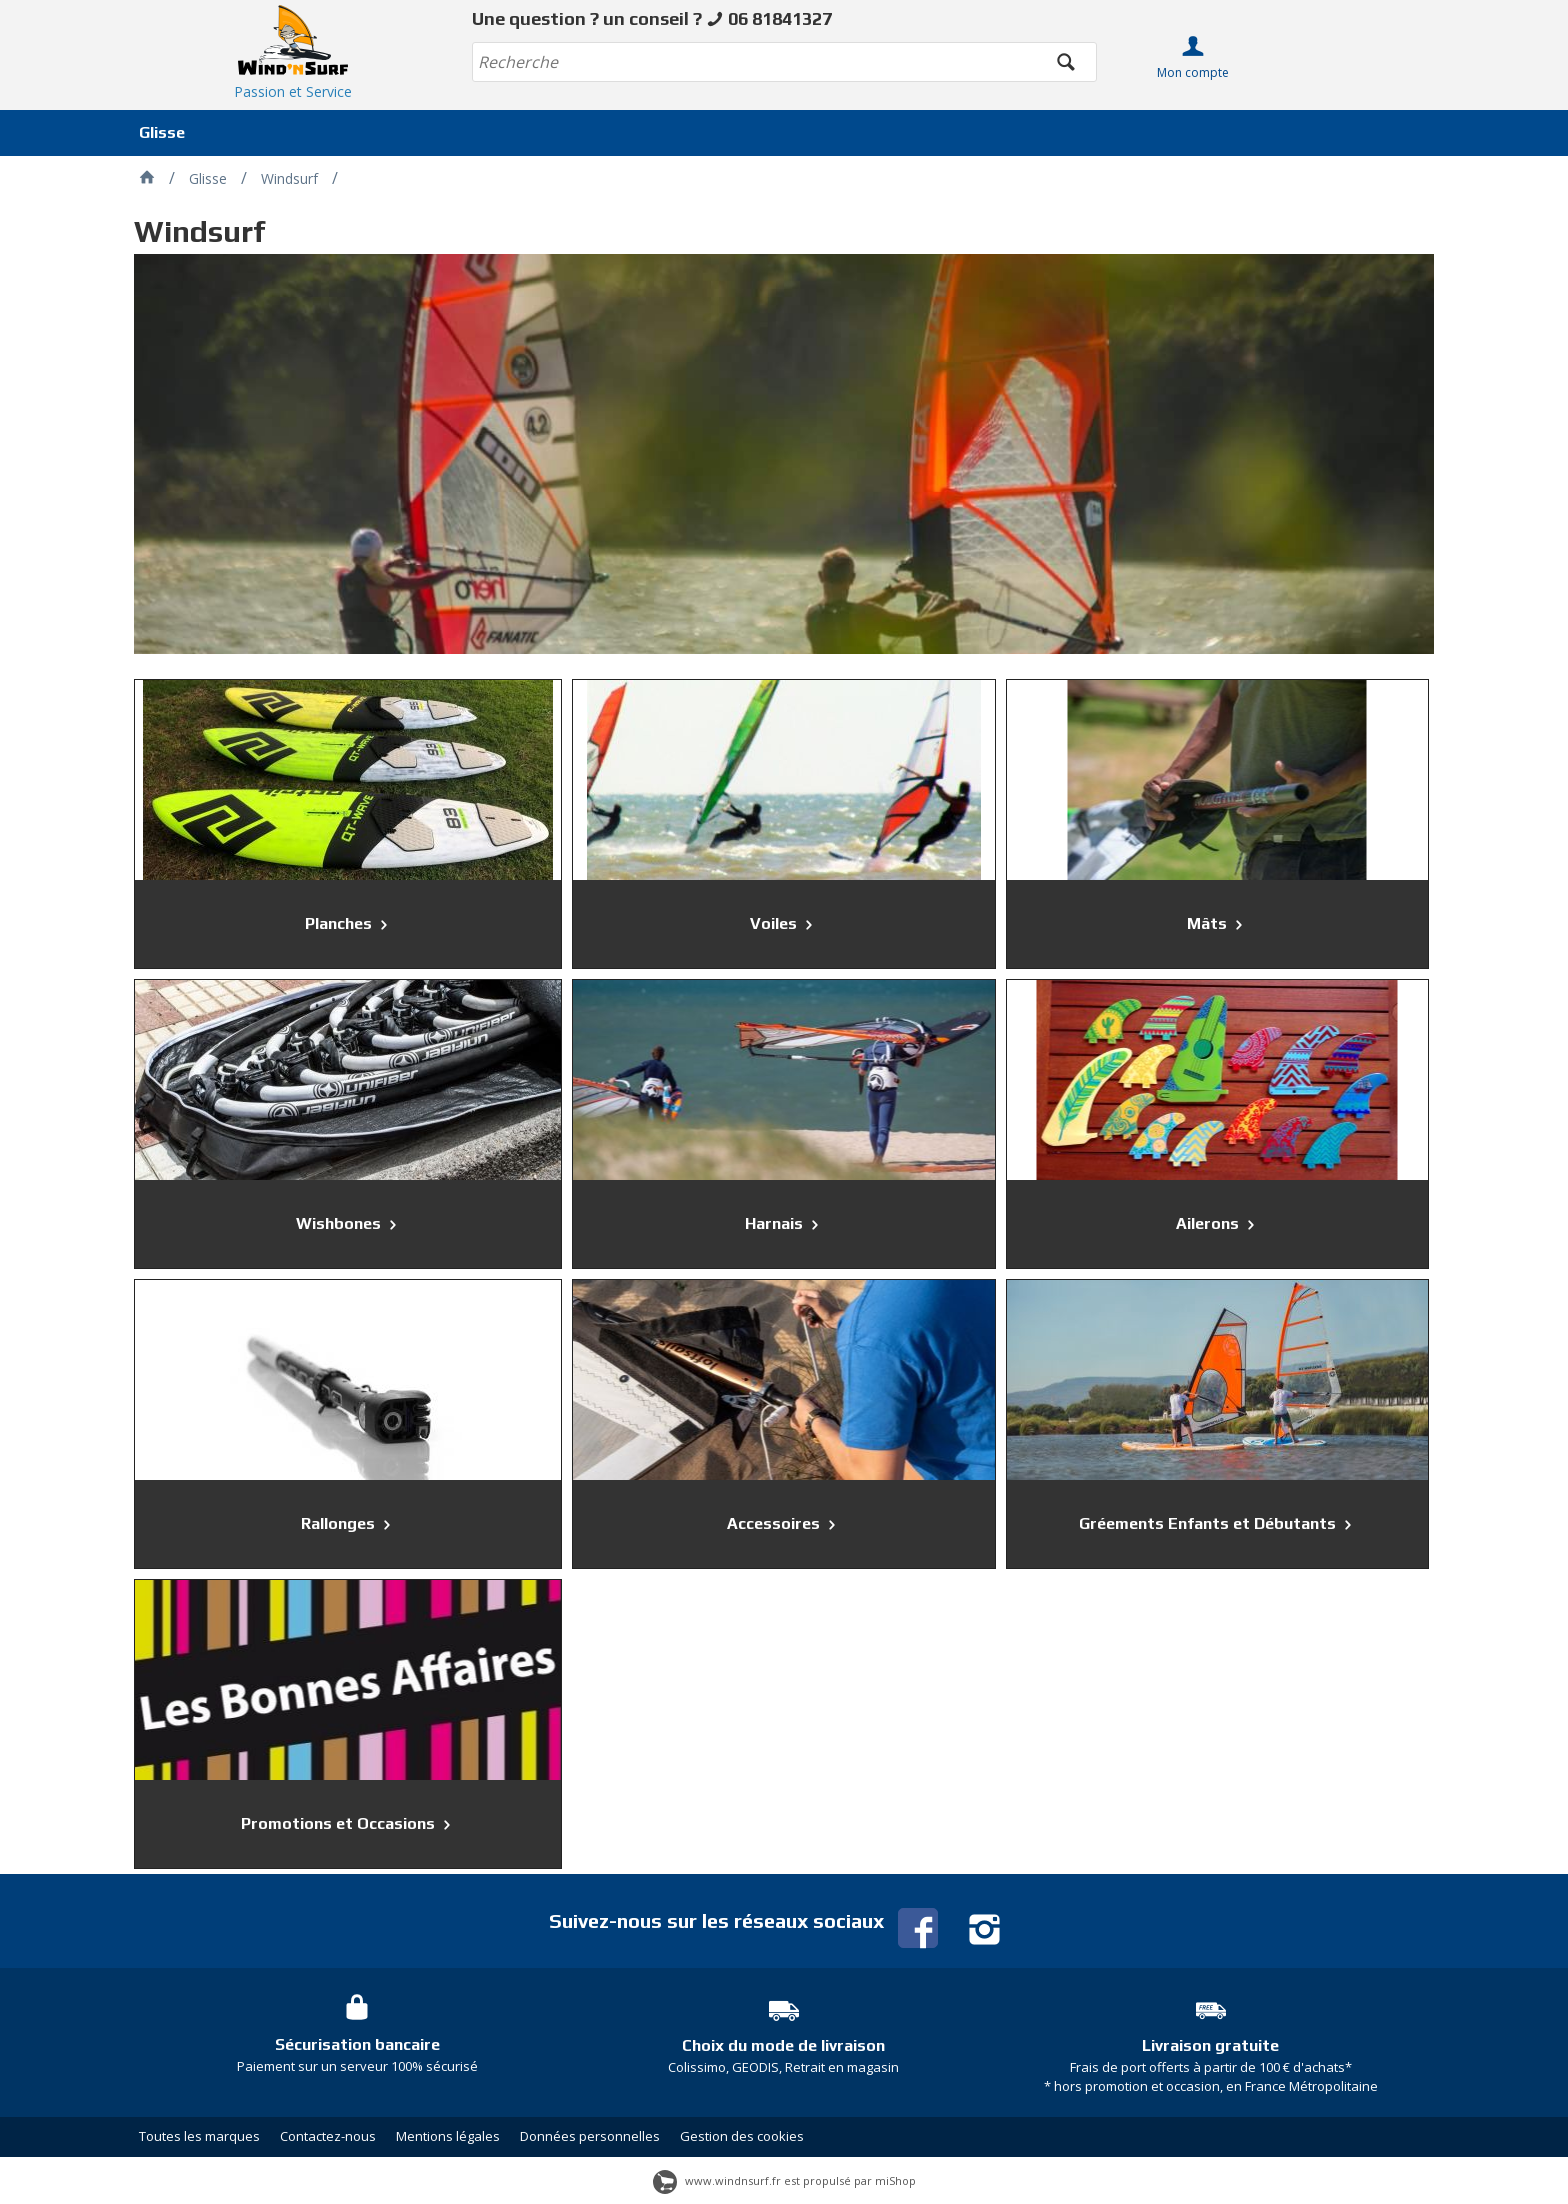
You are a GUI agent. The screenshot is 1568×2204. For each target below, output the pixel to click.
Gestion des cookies (742, 2136)
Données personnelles (590, 2136)
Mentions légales (448, 2136)
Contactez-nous (328, 2136)
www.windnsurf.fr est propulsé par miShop (784, 2180)
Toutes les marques (199, 2136)
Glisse (162, 132)
